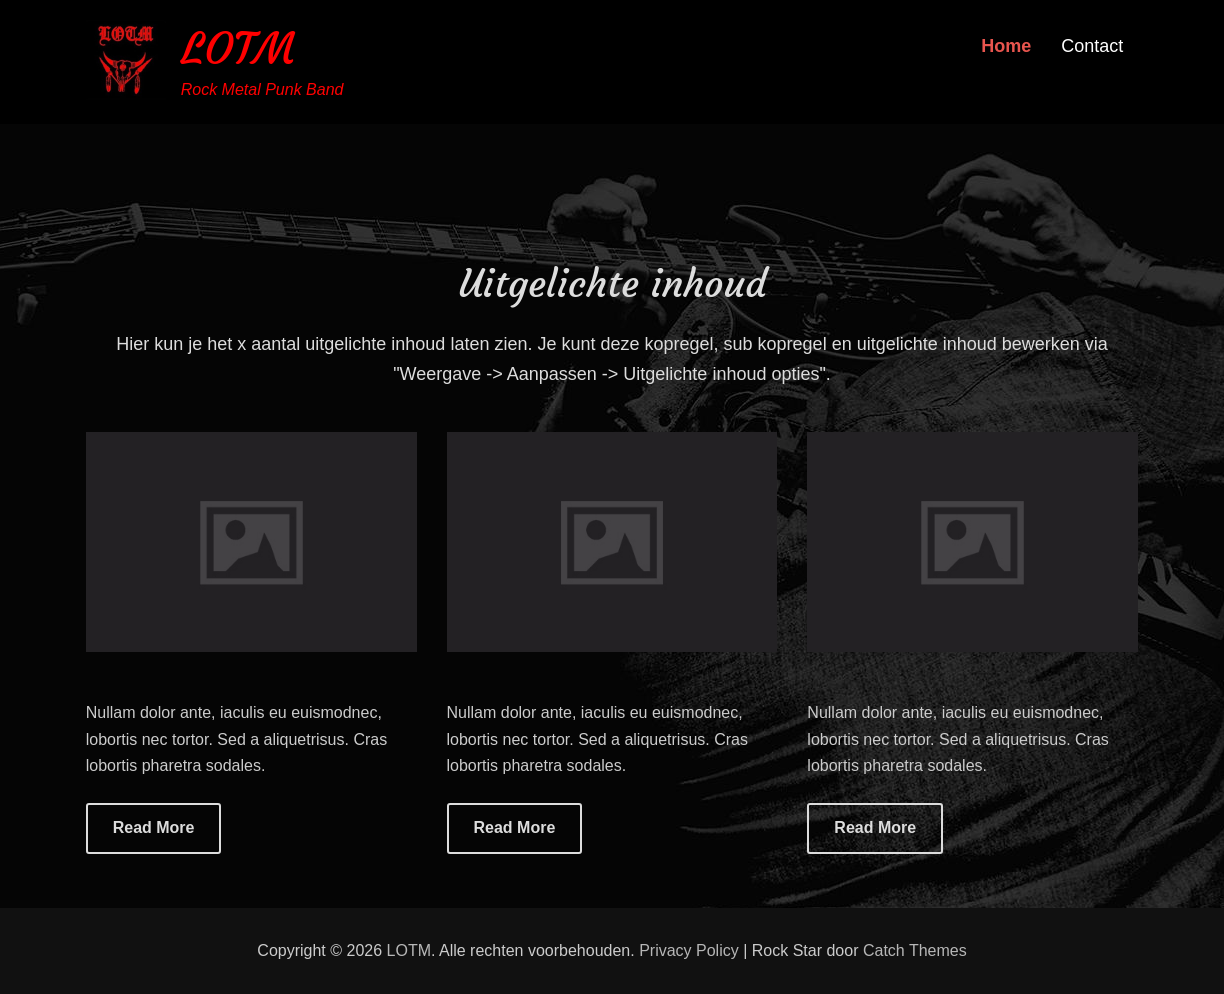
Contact (1092, 46)
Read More (154, 827)
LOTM (238, 48)
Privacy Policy (689, 950)
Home (1006, 46)
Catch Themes (915, 950)
